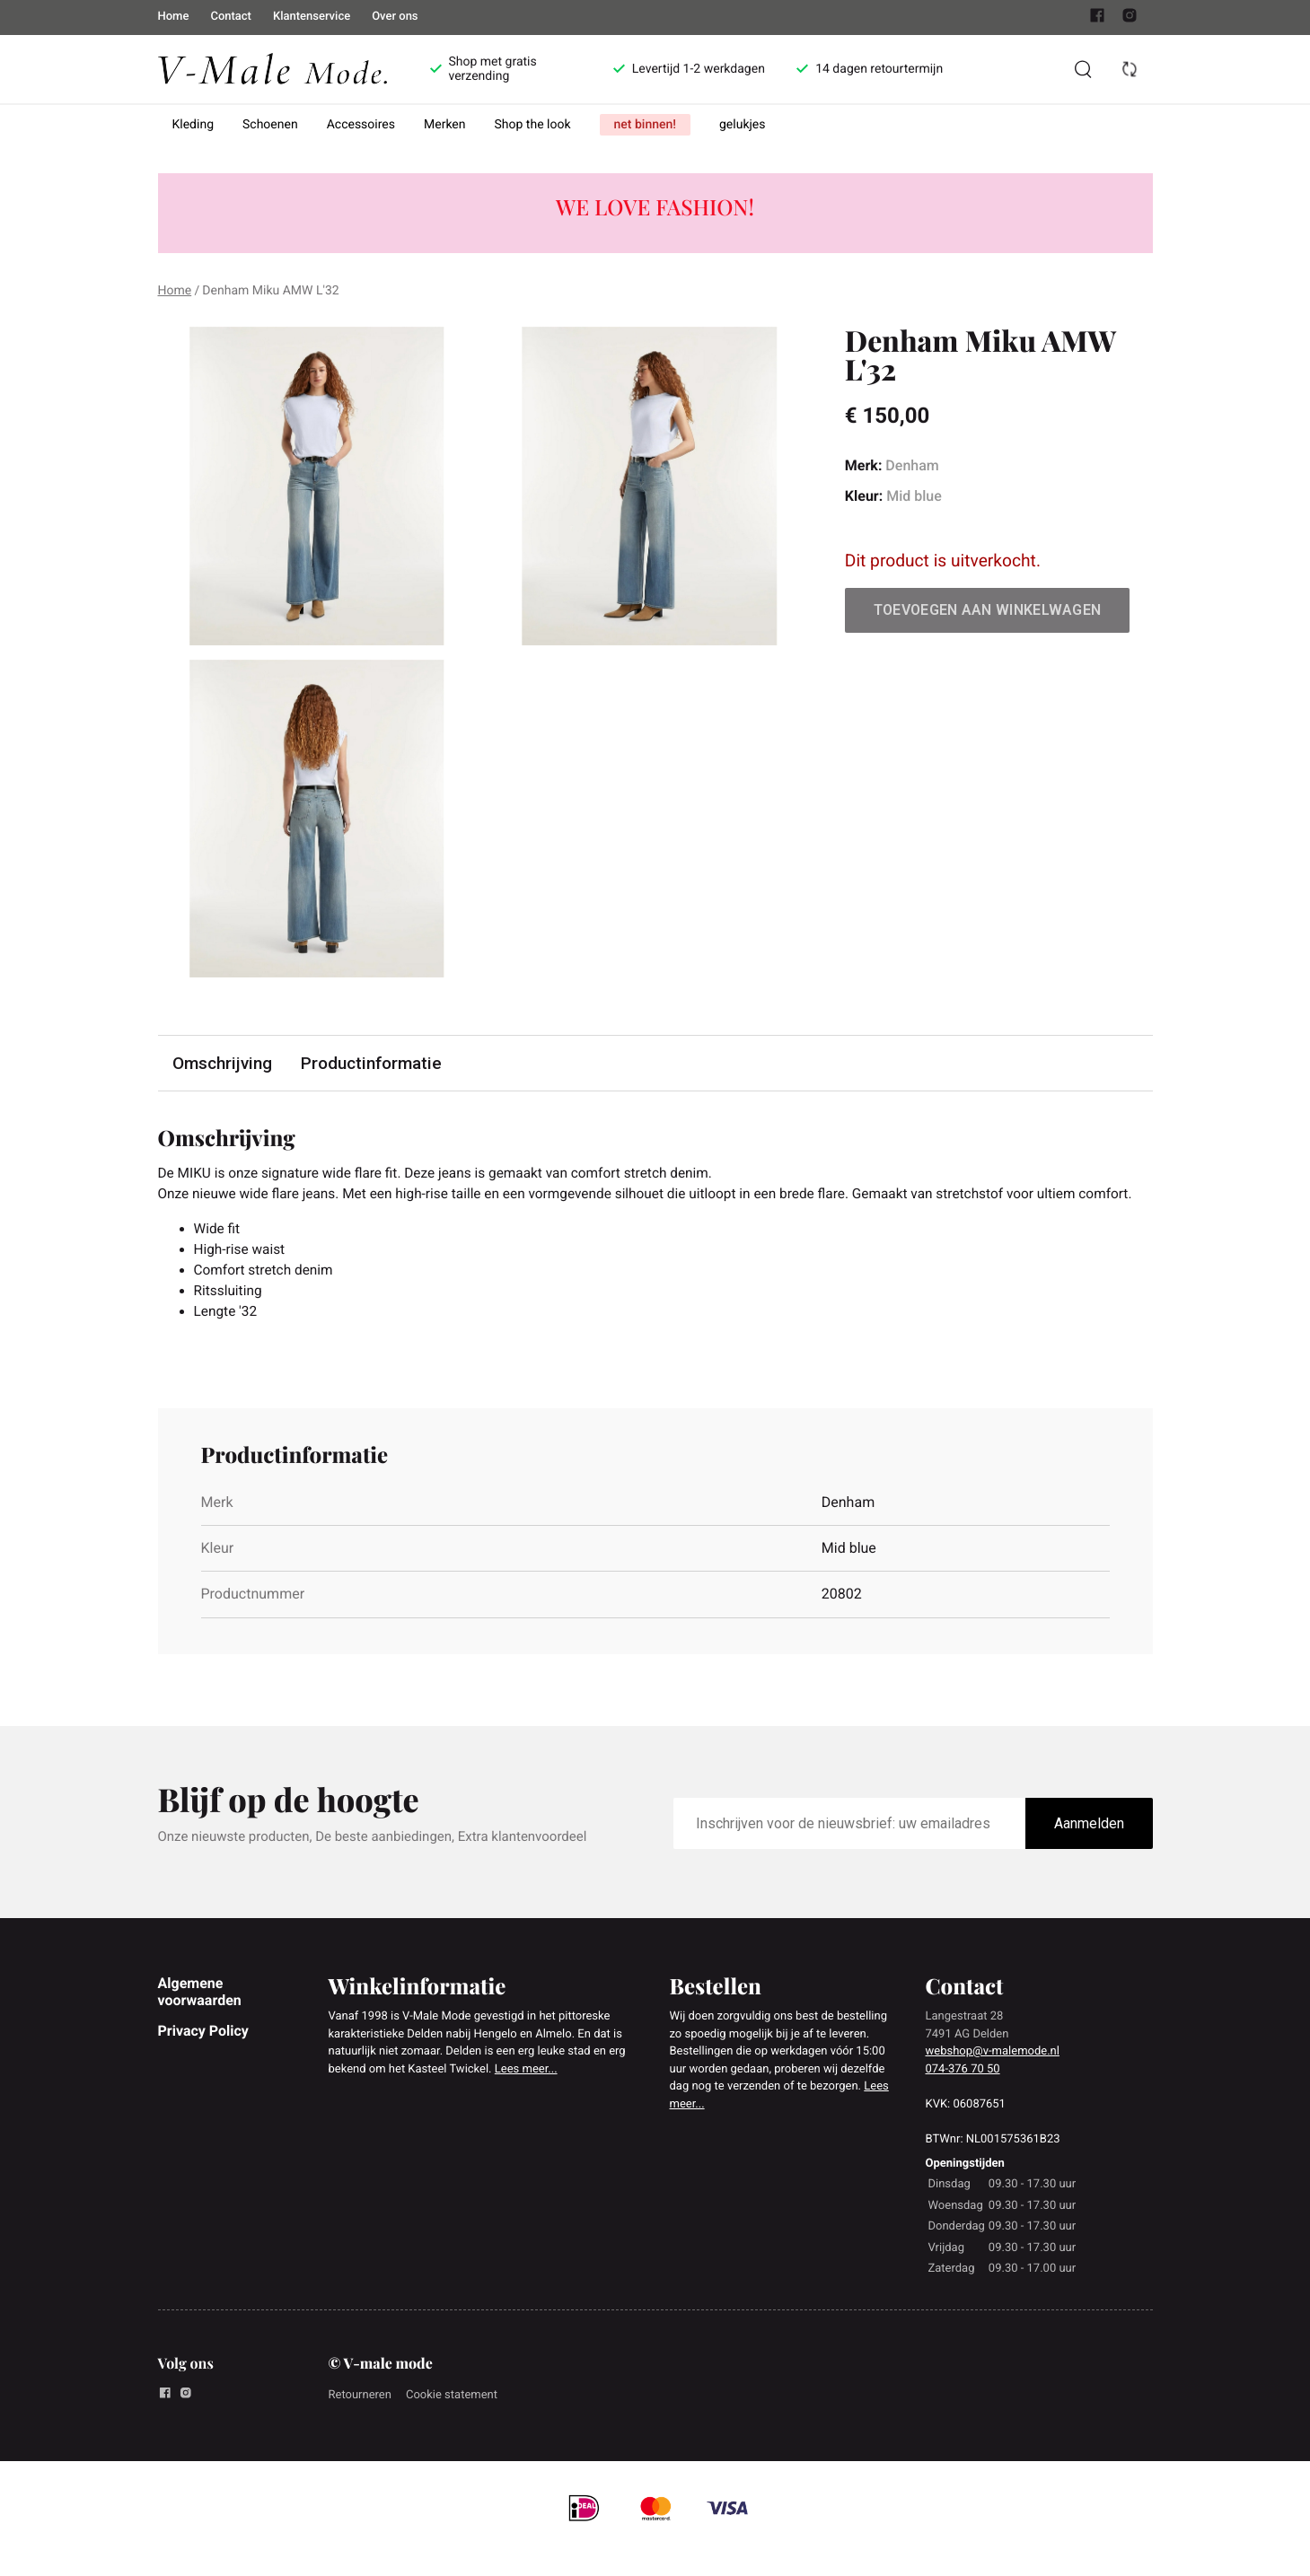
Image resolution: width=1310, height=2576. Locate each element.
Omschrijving (222, 1063)
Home (173, 16)
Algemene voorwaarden (200, 2020)
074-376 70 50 (963, 2098)
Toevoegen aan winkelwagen (988, 609)
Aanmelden (1089, 1851)
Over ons (395, 16)
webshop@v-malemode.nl (992, 2080)
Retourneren (360, 2424)
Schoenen (270, 125)
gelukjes (742, 125)
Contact (230, 16)
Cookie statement (451, 2424)
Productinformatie (373, 1063)
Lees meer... (526, 2098)
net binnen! (645, 125)
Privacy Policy (203, 2059)
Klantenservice (311, 16)
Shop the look (533, 125)
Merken (445, 125)
